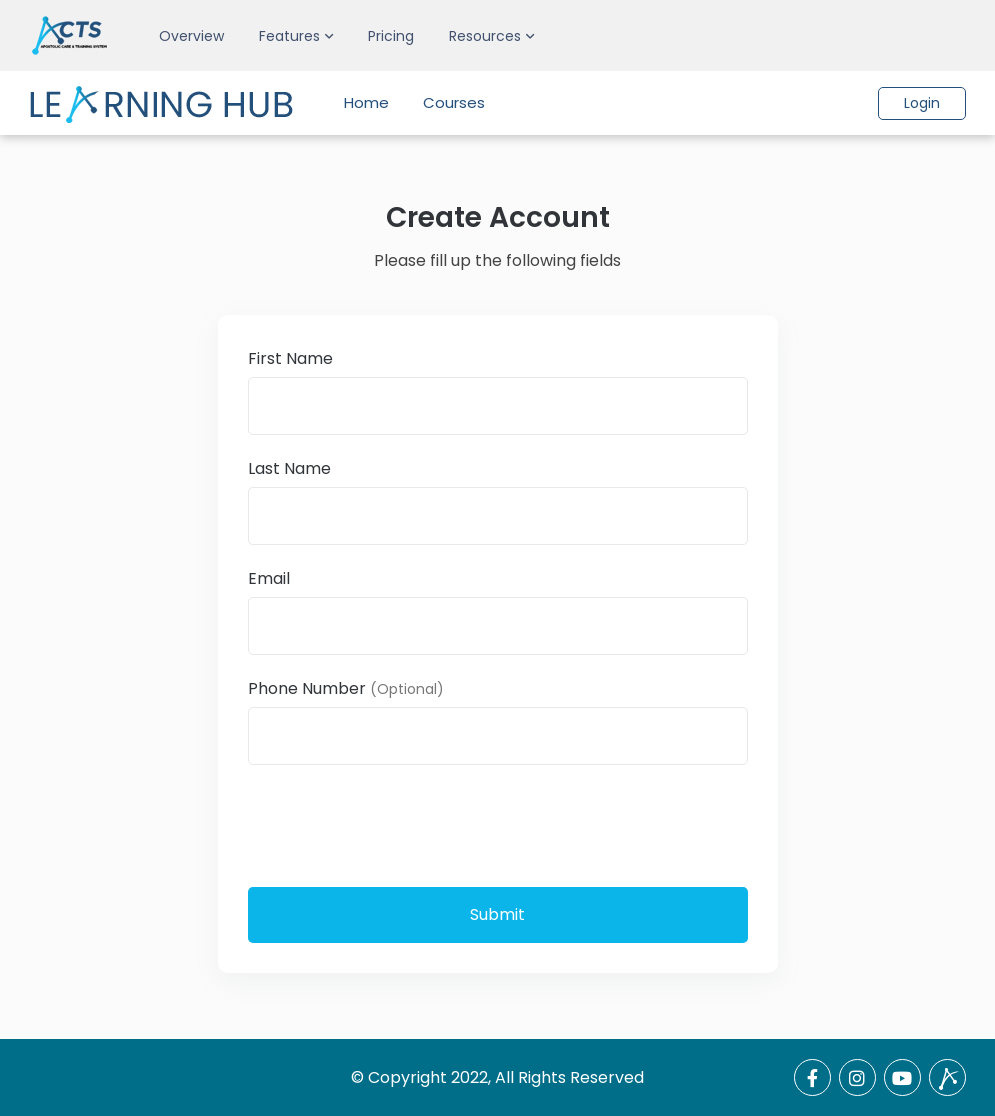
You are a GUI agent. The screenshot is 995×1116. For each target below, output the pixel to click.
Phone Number (346, 688)
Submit (497, 914)
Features (289, 36)
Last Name (289, 468)
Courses (454, 102)
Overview (191, 36)
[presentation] (400, 824)
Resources (485, 36)
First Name (290, 358)
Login (922, 103)
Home (366, 102)
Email (269, 578)
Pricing (391, 36)
